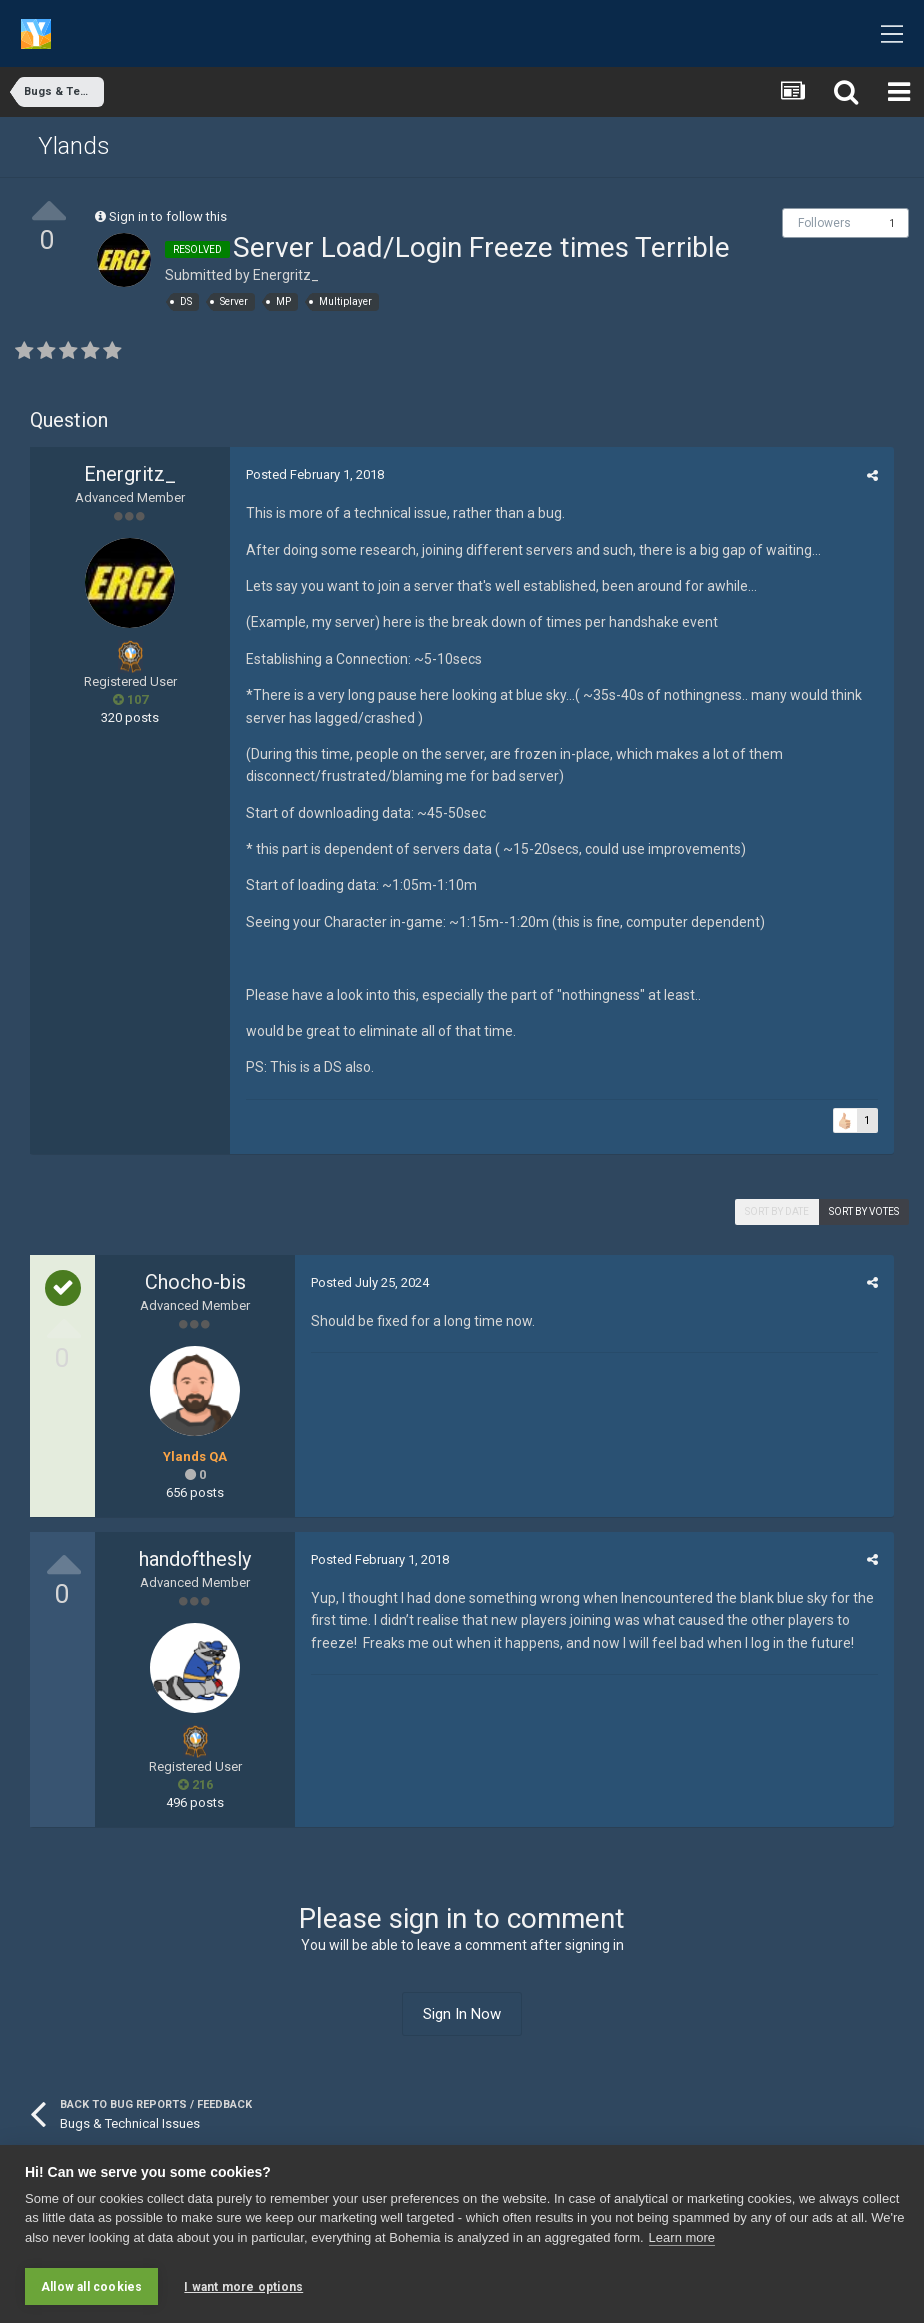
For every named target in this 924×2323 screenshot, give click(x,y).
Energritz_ (286, 275)
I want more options (243, 2287)
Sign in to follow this (168, 216)
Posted (314, 474)
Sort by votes (864, 1211)
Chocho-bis (195, 1282)
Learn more (682, 2238)
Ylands (74, 146)
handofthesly (195, 1559)
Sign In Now (462, 2014)
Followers (824, 223)
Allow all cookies (91, 2287)
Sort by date (777, 1211)
